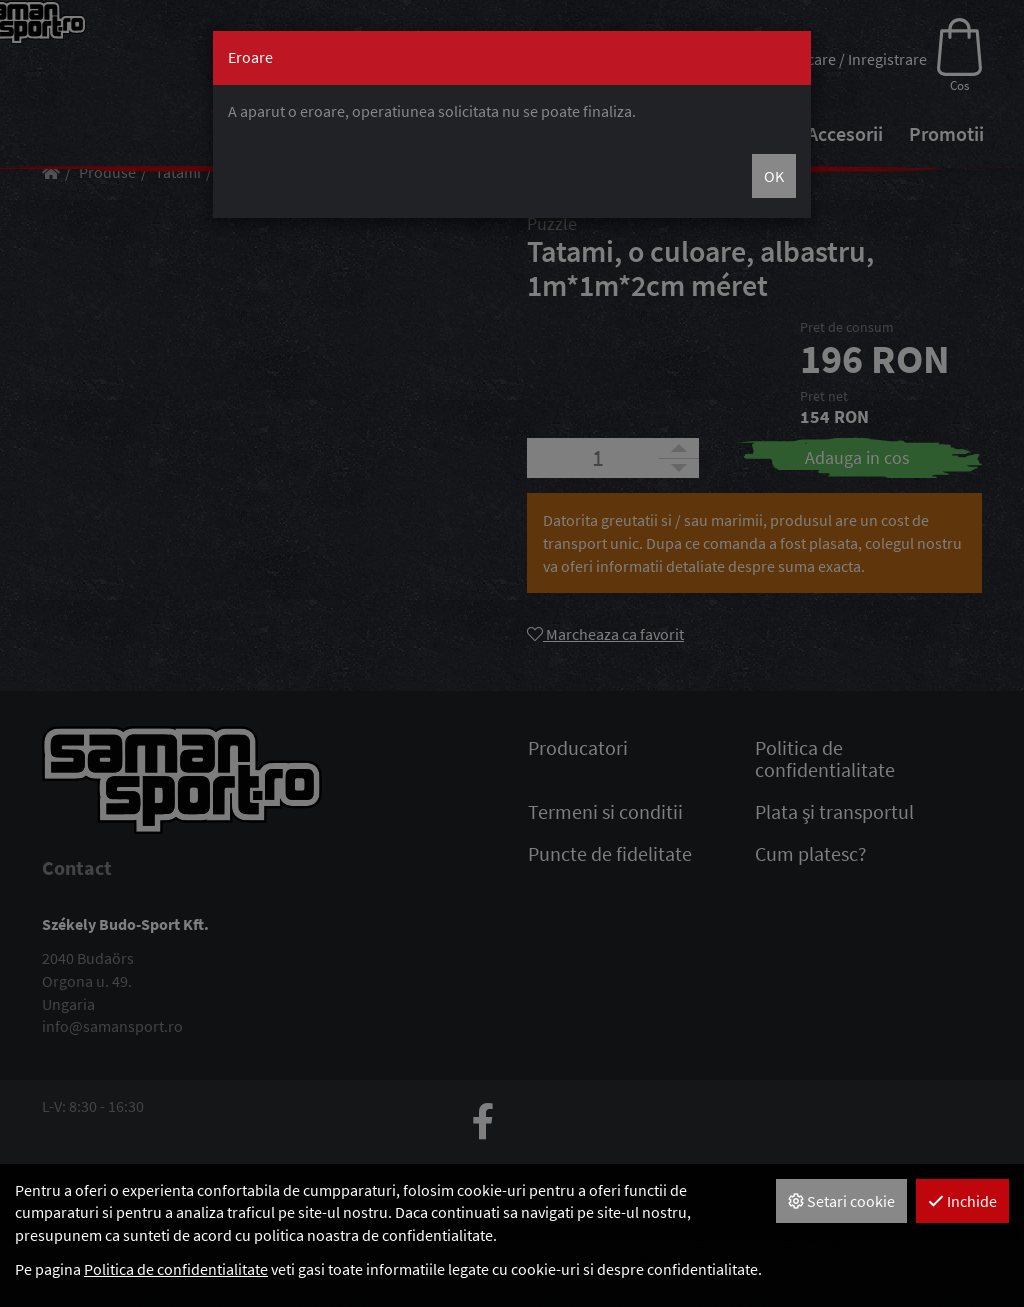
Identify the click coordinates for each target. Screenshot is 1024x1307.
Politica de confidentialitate (176, 1269)
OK (774, 176)
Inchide (962, 1201)
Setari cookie (841, 1201)
